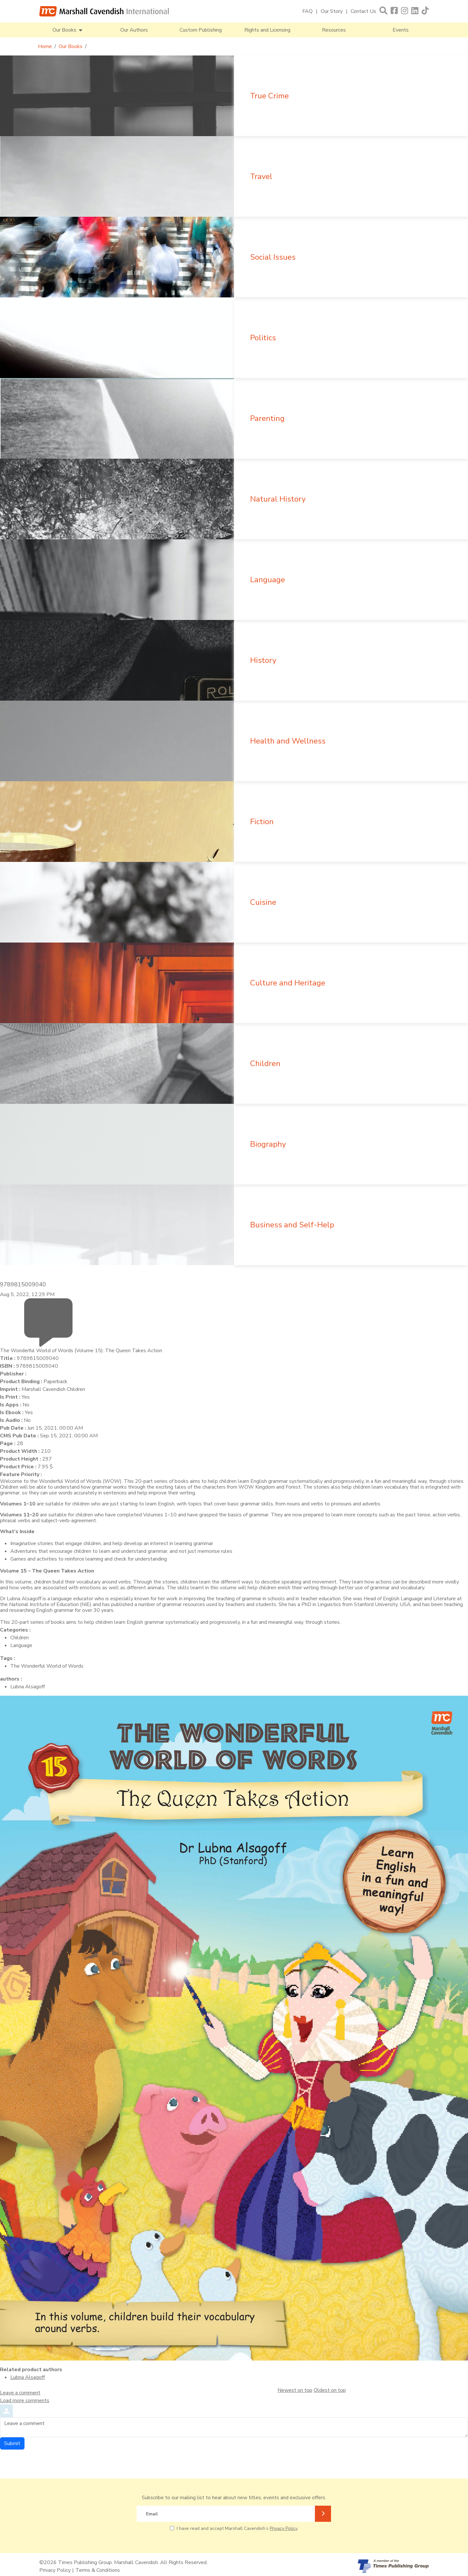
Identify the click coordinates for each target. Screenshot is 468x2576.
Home (45, 46)
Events (401, 30)
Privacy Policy (283, 2528)
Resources (334, 30)
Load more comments (24, 2400)
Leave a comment (20, 2392)
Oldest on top (330, 2390)
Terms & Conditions (97, 2570)
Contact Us (363, 11)
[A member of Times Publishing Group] (393, 2566)
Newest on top (295, 2390)
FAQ (307, 11)
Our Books (71, 46)
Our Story (332, 11)
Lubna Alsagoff (27, 2377)
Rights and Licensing (267, 30)
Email (152, 2514)
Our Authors (134, 30)
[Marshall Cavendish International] (104, 11)
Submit (12, 2443)
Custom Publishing (201, 30)
